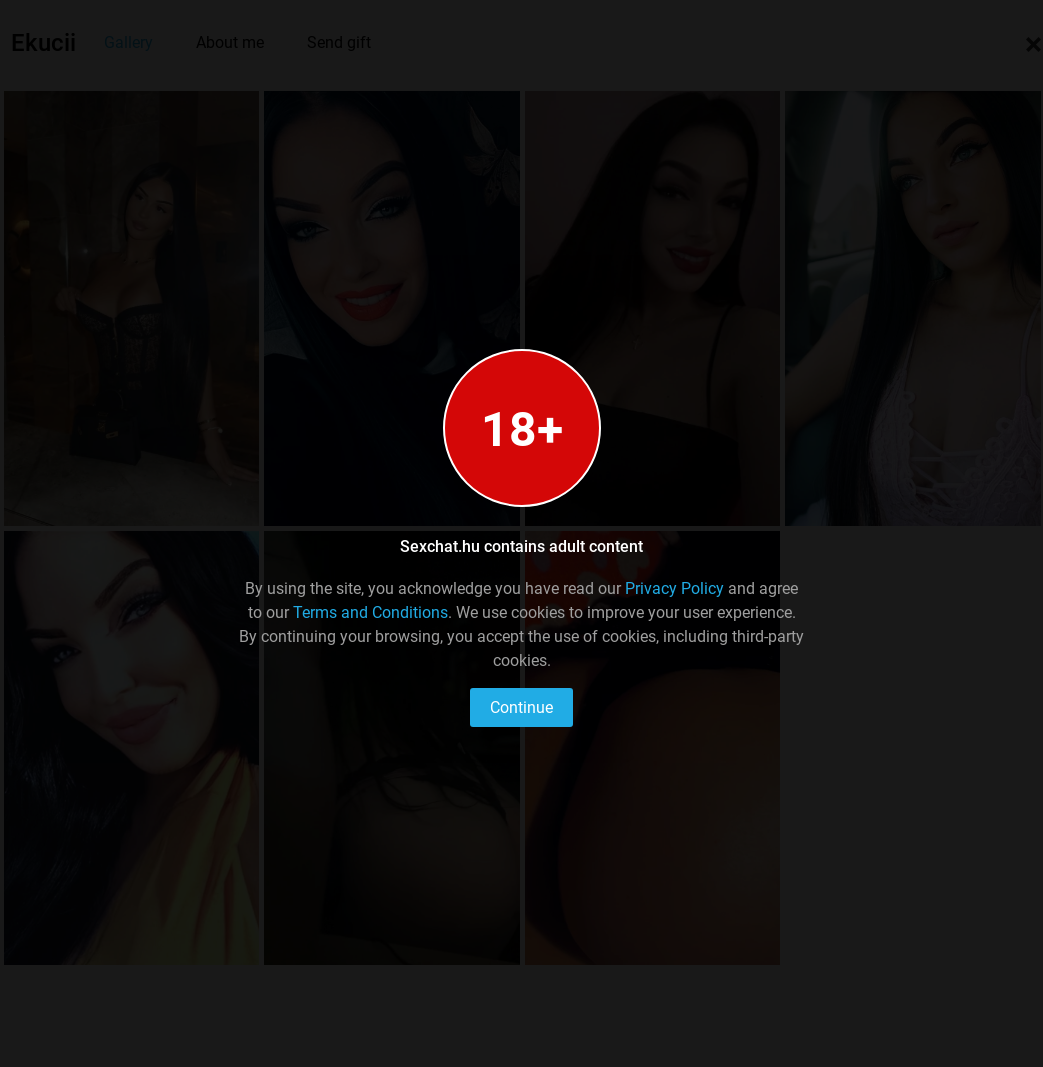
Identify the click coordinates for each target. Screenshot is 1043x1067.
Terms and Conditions (370, 612)
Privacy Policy (674, 588)
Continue (521, 707)
